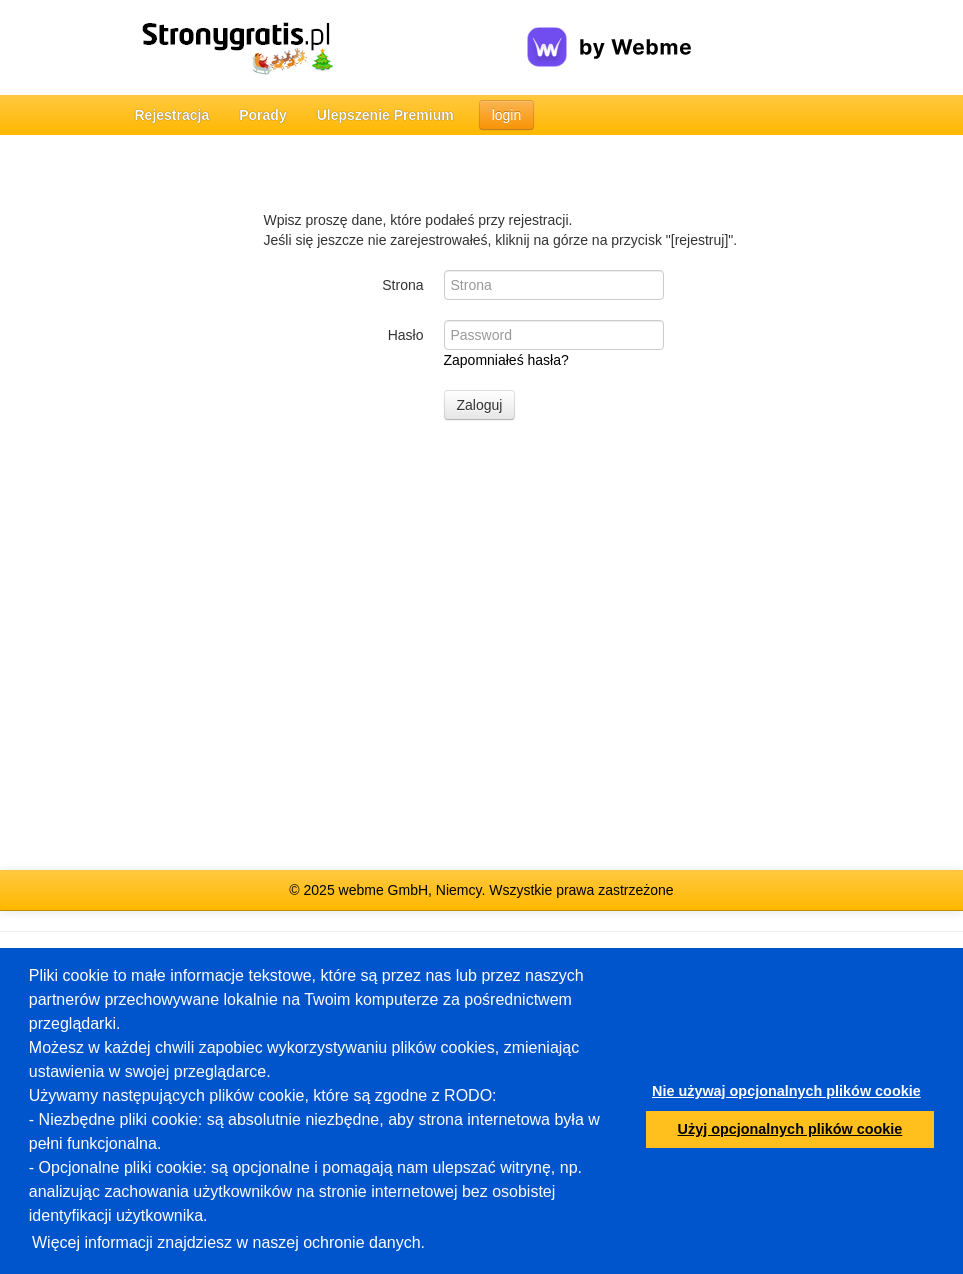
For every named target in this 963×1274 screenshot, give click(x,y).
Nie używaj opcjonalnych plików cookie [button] (786, 1091)
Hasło (406, 335)
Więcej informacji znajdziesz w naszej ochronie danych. (228, 1242)
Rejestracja (172, 115)
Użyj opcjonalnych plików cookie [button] (790, 1129)
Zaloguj (480, 405)
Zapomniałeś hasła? (506, 360)
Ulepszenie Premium (385, 115)
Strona (402, 285)
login (507, 115)
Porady (262, 115)
